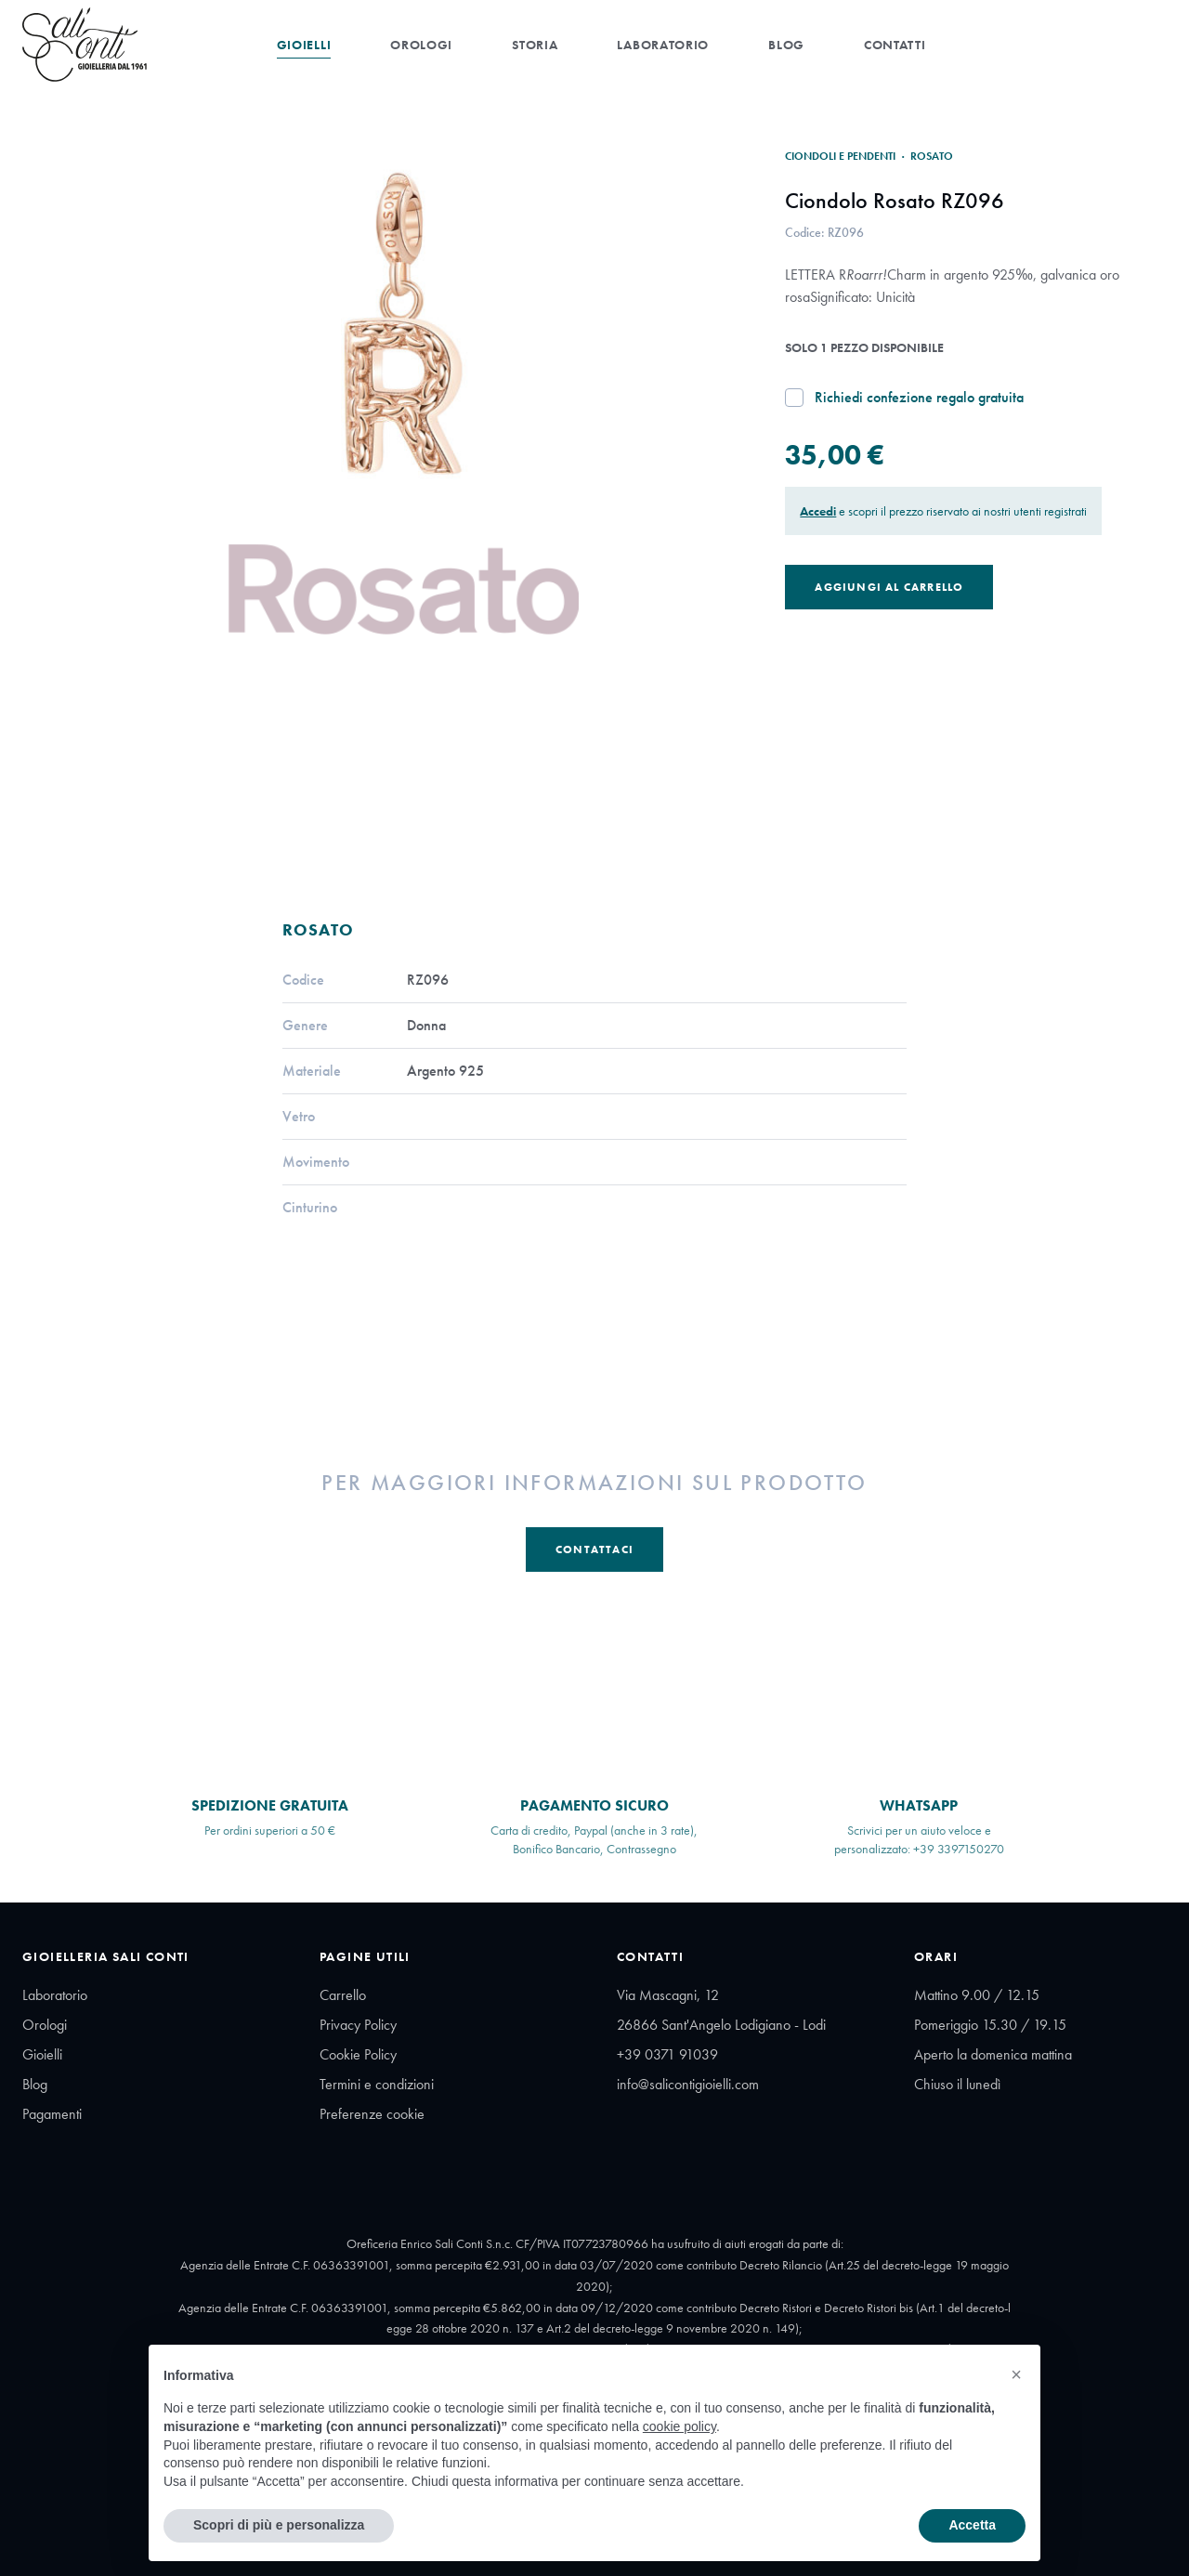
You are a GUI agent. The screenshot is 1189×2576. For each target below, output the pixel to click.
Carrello (343, 1995)
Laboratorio (663, 44)
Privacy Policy (358, 2024)
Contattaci (594, 1549)
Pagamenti (52, 2114)
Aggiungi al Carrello (889, 587)
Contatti (895, 44)
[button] (1016, 2374)
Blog (786, 44)
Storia (534, 44)
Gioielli (304, 44)
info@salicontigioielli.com (688, 2084)
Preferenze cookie (372, 2114)
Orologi (421, 44)
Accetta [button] (972, 2524)
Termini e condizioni (377, 2084)
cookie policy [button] (679, 2426)
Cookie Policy (358, 2054)
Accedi (818, 511)
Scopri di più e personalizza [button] (278, 2524)
